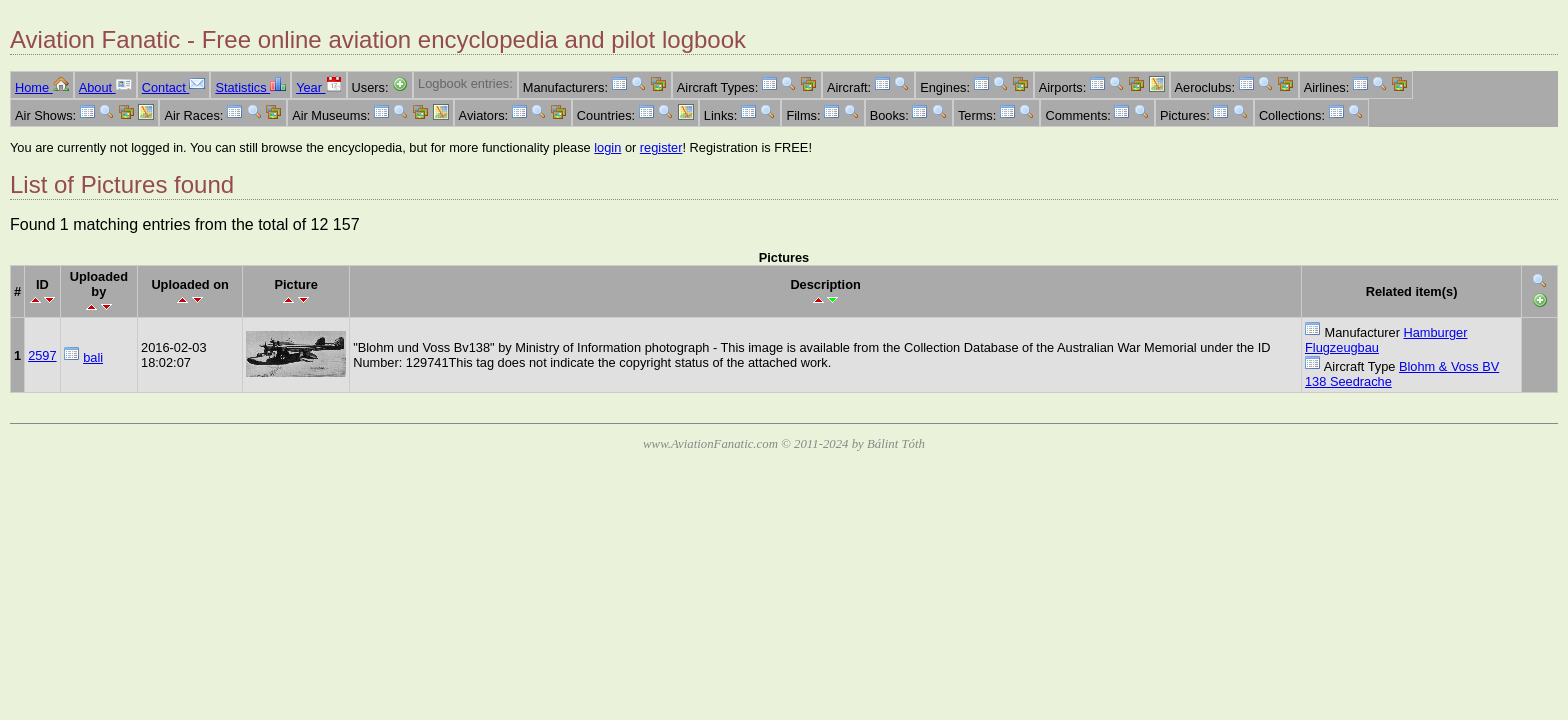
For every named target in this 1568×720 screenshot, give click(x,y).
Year (318, 87)
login (607, 147)
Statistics (250, 87)
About (105, 87)
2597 (42, 355)
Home (42, 87)
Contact (174, 87)
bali (93, 357)
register (661, 147)
